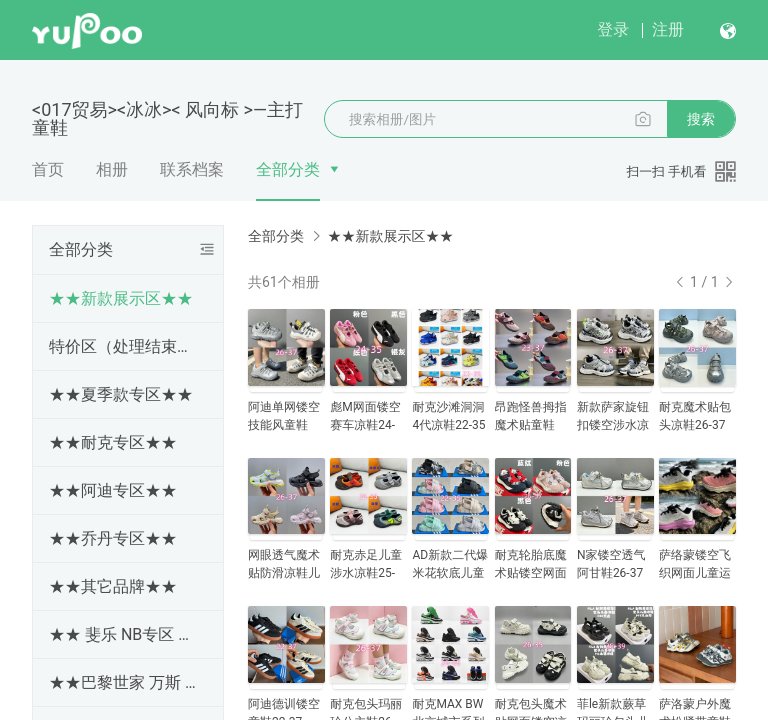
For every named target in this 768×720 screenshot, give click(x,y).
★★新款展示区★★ (121, 298)
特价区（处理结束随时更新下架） (124, 346)
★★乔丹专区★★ (113, 538)
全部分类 (288, 169)
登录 (613, 29)
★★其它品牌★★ (113, 586)
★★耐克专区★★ (113, 442)
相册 (112, 169)
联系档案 (192, 169)
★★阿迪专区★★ (113, 490)
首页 (48, 169)
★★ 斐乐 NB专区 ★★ (124, 634)
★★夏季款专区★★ (121, 394)
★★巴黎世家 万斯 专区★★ (124, 682)
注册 (668, 29)
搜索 (701, 119)
